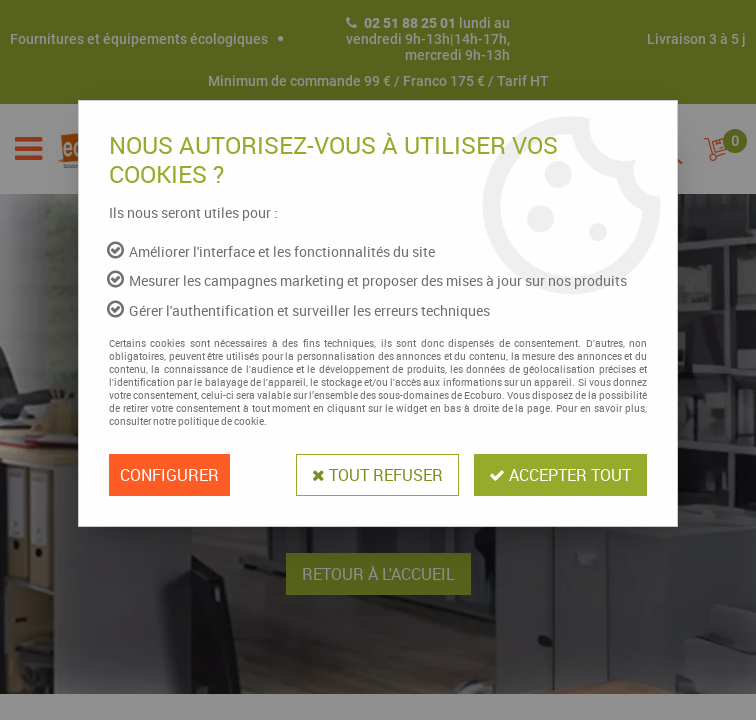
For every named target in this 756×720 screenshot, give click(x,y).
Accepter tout (560, 475)
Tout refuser (376, 475)
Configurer (169, 475)
